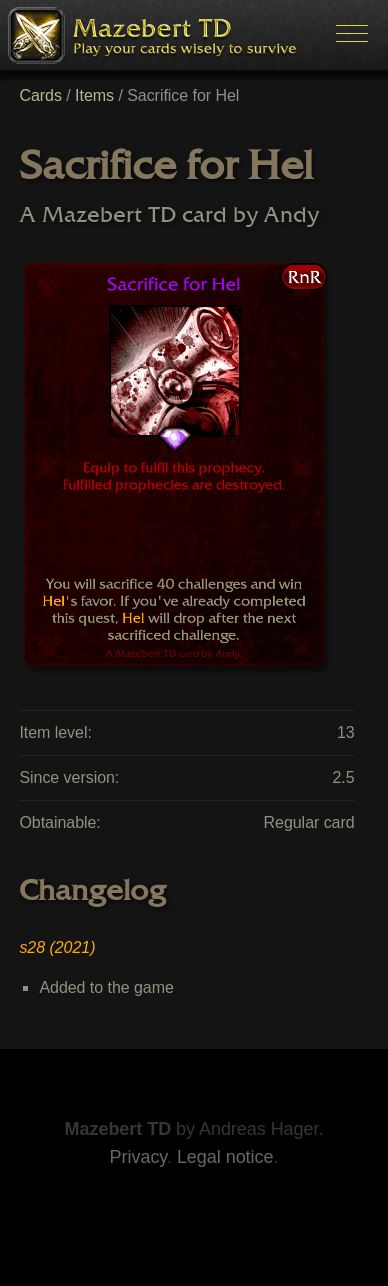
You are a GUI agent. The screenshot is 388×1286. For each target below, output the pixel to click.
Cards (40, 95)
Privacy (138, 1157)
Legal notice (225, 1157)
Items (94, 95)
